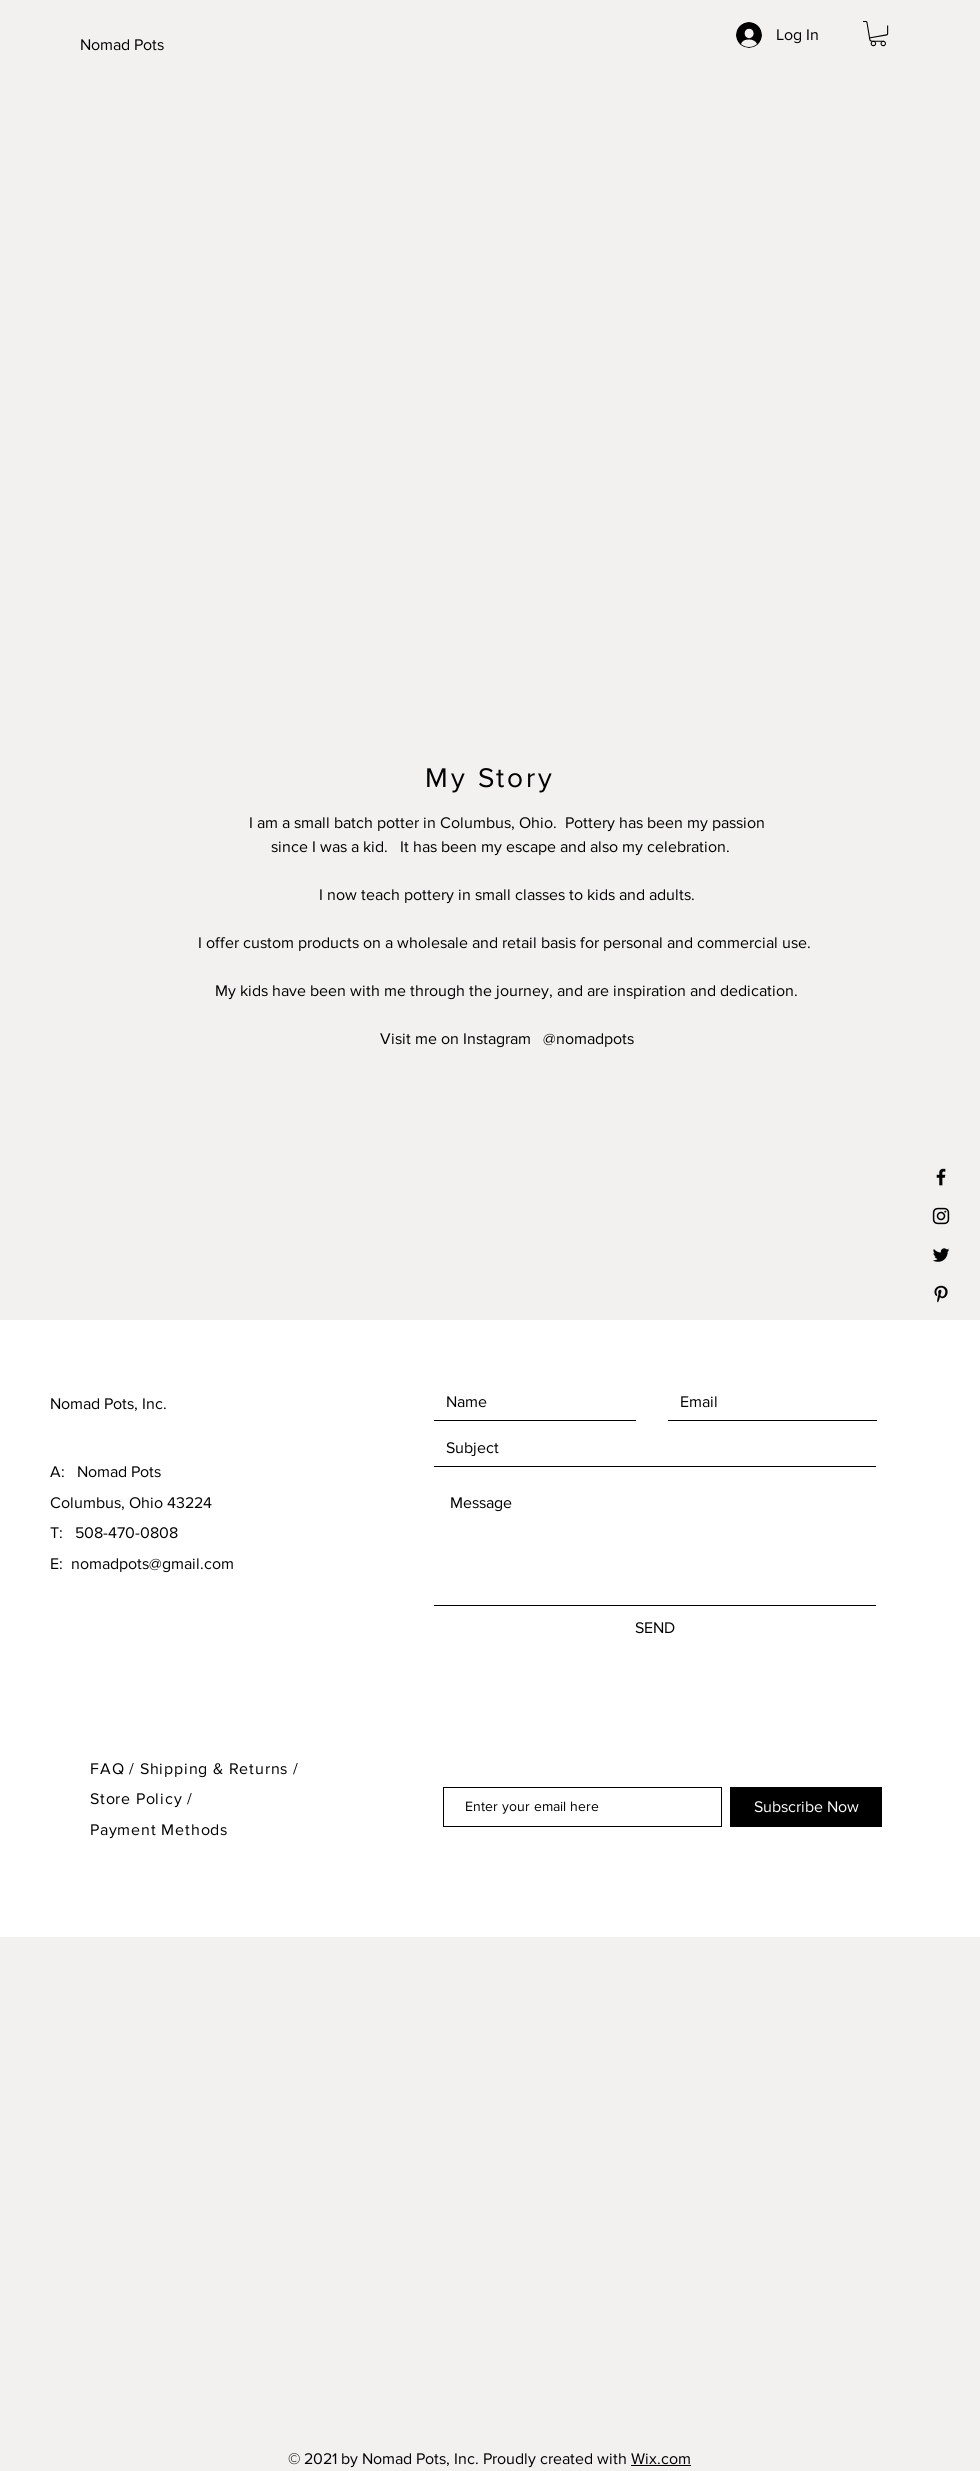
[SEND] (655, 1628)
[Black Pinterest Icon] (941, 1294)
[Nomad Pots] (179, 45)
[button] (878, 33)
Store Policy (138, 1798)
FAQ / (115, 1768)
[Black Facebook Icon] (941, 1177)
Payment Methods (159, 1829)
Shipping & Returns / (219, 1768)
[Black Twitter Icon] (941, 1255)
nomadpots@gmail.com (152, 1563)
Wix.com (661, 2458)
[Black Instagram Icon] (941, 1216)
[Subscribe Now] (806, 1807)
